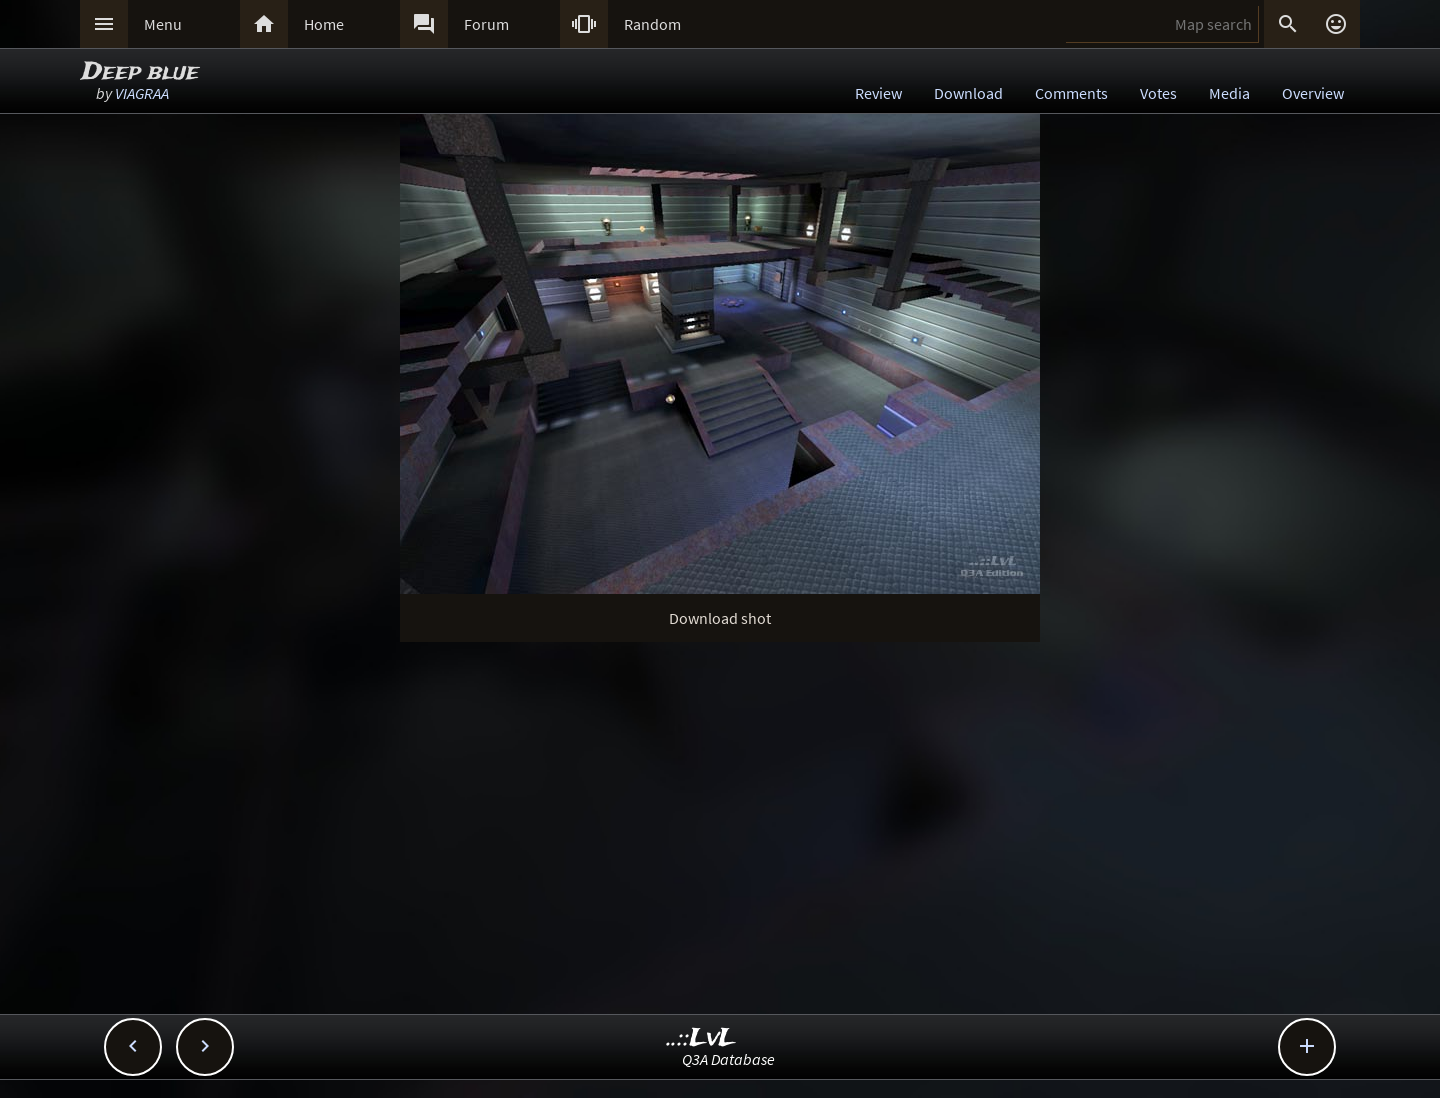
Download (968, 93)
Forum (486, 24)
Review (878, 93)
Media (1229, 93)
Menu (163, 24)
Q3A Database (728, 1059)
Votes (1158, 93)
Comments (1071, 93)
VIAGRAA (142, 93)
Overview (1313, 93)
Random (652, 24)
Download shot (720, 618)
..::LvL (701, 1038)
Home (324, 24)
